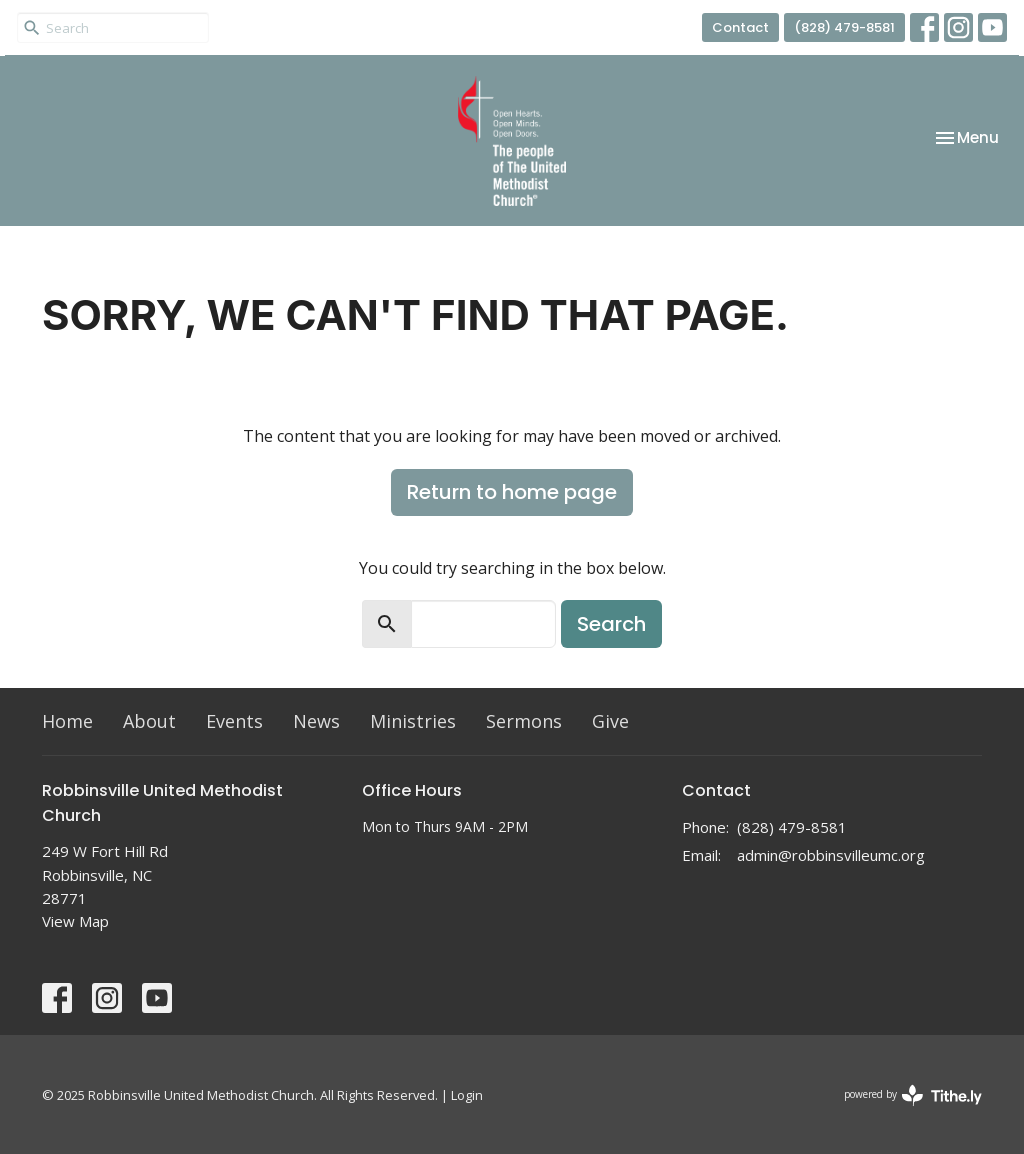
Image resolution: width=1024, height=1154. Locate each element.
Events (234, 721)
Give (610, 721)
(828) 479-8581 (844, 27)
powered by (913, 1095)
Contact (740, 27)
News (316, 721)
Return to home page (512, 492)
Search (611, 624)
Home (67, 721)
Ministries (413, 721)
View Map (75, 921)
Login (467, 1095)
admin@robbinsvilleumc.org (831, 855)
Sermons (524, 721)
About (149, 721)
